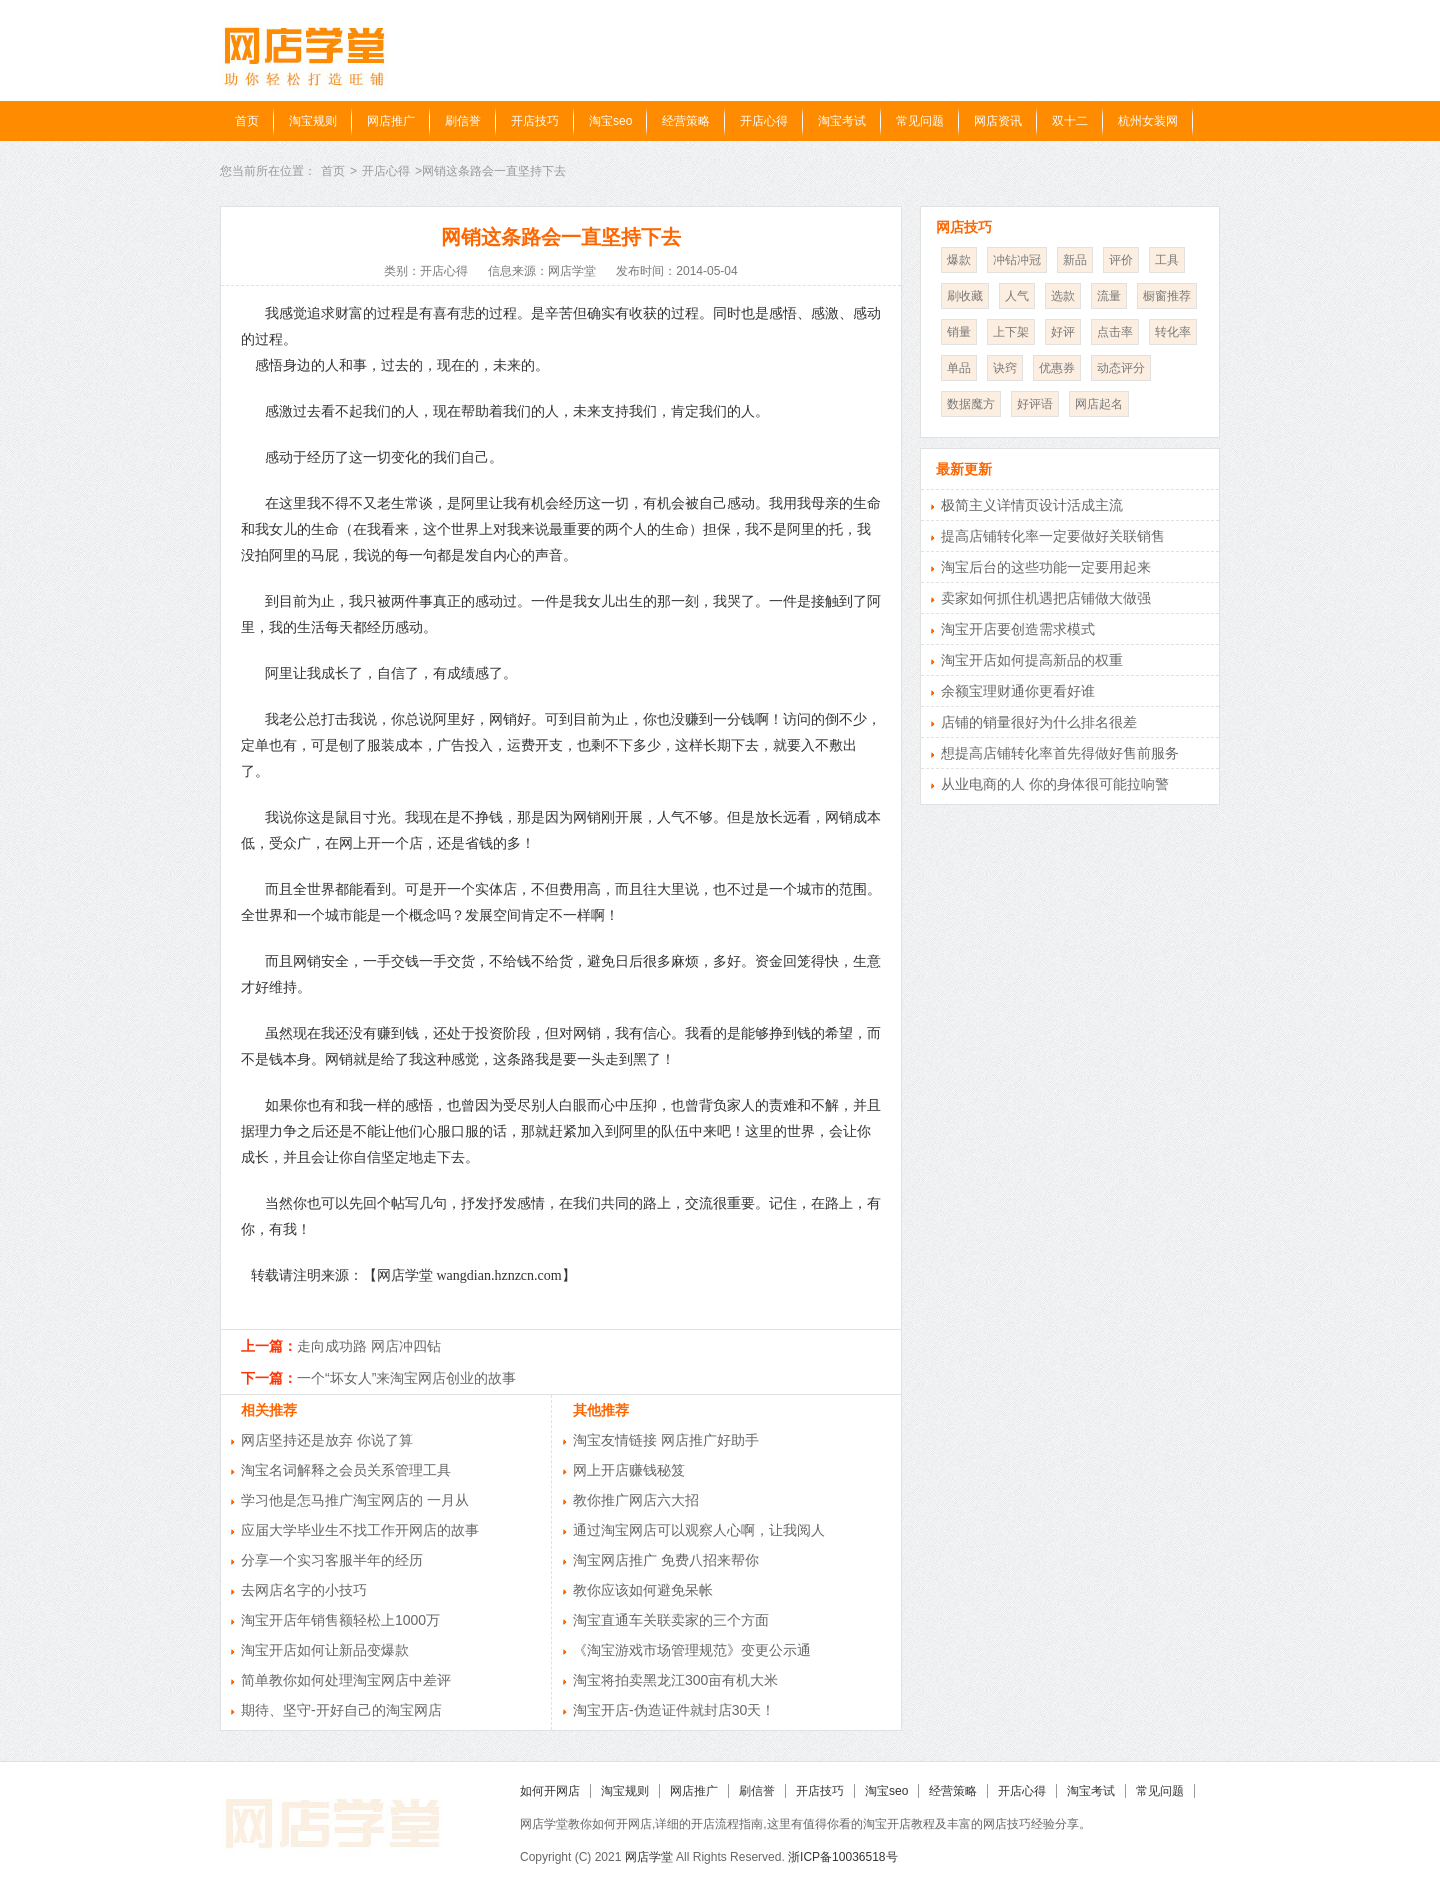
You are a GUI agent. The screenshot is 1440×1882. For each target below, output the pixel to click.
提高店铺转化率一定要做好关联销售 (1053, 536)
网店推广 (391, 121)
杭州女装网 (1148, 121)
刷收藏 (965, 296)
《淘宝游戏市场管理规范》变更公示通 (692, 1650)
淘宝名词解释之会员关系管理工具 (346, 1470)
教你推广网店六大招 (636, 1500)
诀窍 (1005, 368)
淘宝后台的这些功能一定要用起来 (1046, 567)
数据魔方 (971, 404)
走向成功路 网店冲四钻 (369, 1346)
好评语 (1035, 404)
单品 (959, 368)
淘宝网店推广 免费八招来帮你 (666, 1560)
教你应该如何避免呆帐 (643, 1590)
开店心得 (764, 121)
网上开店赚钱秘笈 (629, 1470)
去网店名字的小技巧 (304, 1590)
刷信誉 (463, 121)
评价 (1121, 260)
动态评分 (1121, 368)
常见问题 (920, 121)
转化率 (1173, 332)
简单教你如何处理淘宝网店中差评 (346, 1680)
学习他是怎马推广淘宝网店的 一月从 (355, 1500)
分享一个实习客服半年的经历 (332, 1560)
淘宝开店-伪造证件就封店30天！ (674, 1710)
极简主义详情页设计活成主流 (1032, 505)
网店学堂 (649, 1857)
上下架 (1011, 332)
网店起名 (1099, 404)
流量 (1109, 296)
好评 (1063, 332)
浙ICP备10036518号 (842, 1857)
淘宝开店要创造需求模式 (1018, 629)
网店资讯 (998, 121)
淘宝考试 (842, 121)
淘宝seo (610, 121)
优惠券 (1057, 368)
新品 (1075, 260)
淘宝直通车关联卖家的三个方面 (671, 1620)
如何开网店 (550, 1791)
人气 (1017, 296)
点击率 (1115, 332)
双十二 (1070, 121)
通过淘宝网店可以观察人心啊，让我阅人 (699, 1530)
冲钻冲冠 (1017, 260)
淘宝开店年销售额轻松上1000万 (340, 1620)
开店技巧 (535, 121)
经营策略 (686, 121)
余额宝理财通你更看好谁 (1018, 691)
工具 (1167, 260)
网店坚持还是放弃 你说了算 (327, 1440)
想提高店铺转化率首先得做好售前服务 (1060, 753)
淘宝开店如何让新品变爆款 (325, 1650)
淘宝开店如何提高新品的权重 (1032, 660)
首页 (247, 121)
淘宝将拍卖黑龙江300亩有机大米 (675, 1680)
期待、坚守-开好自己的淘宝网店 (341, 1710)
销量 (959, 332)
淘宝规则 (313, 121)
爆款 (959, 260)
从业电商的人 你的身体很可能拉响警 (1055, 784)
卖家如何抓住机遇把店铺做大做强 (1046, 598)
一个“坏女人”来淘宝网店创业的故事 (406, 1378)
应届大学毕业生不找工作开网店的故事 (360, 1530)
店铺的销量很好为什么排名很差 (1039, 722)
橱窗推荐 (1167, 296)
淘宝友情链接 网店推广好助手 (666, 1440)
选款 (1063, 296)
